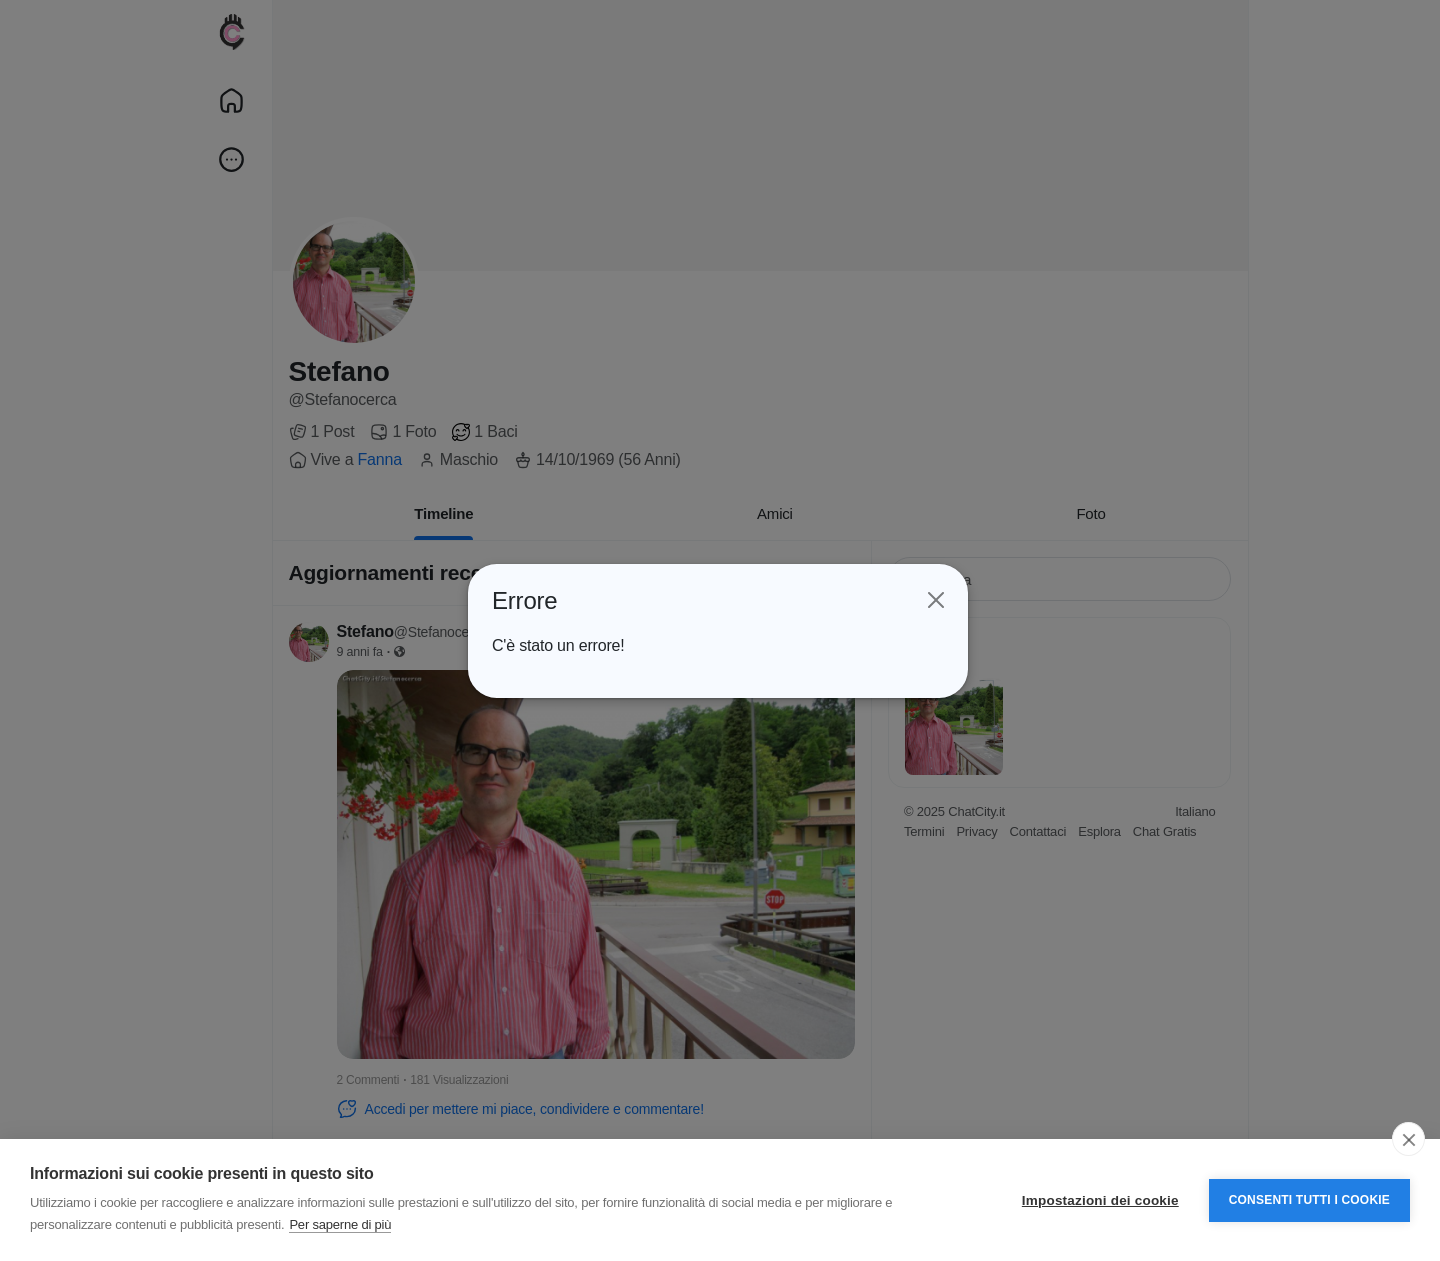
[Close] (934, 600)
